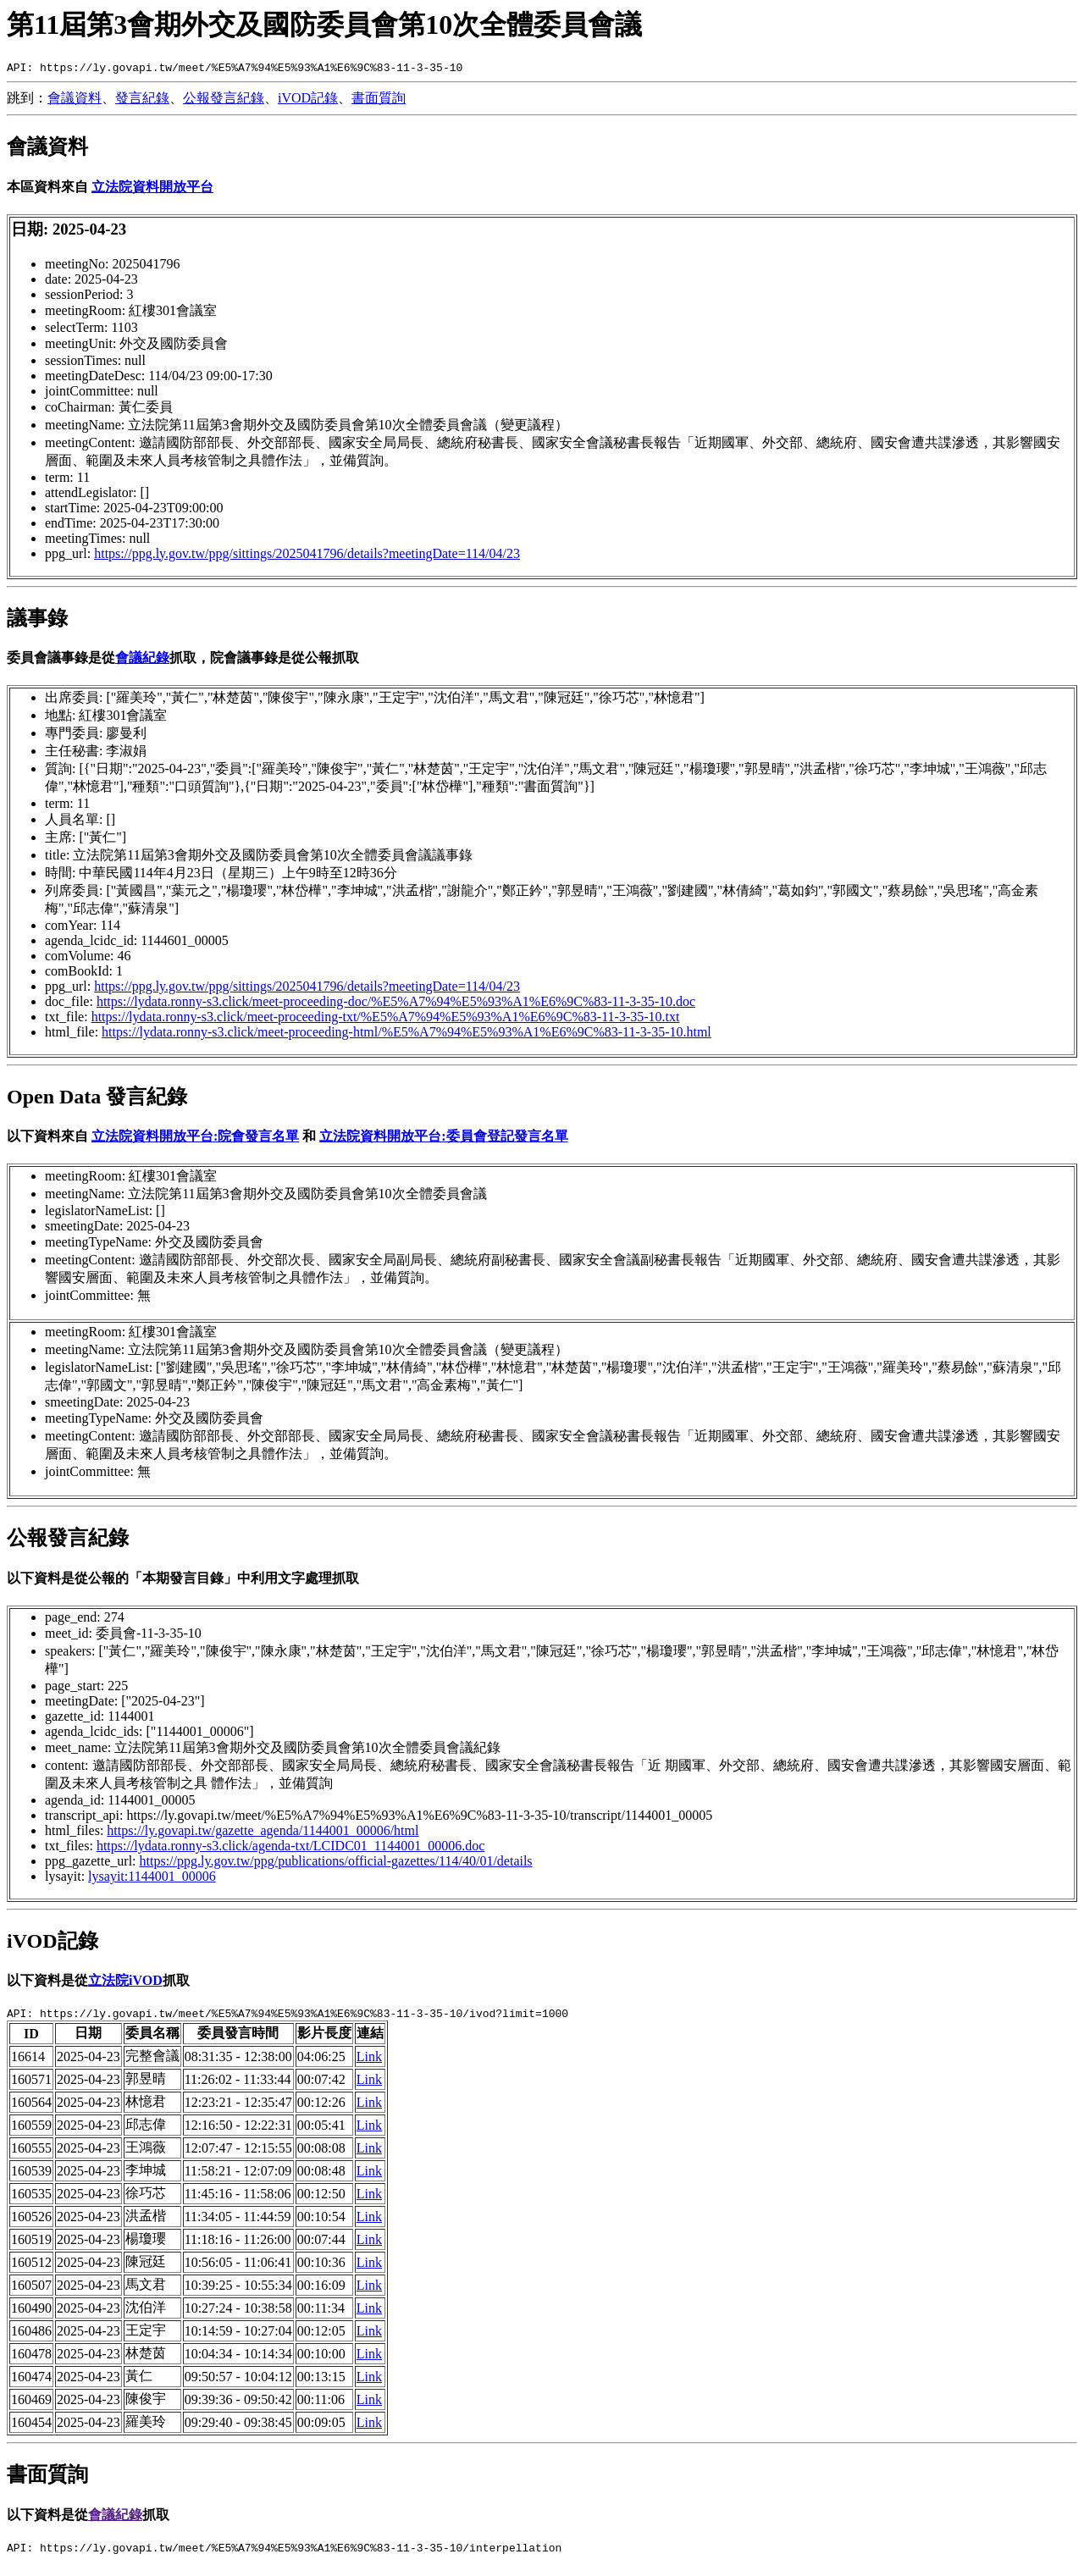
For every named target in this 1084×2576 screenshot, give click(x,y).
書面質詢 (378, 100)
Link (369, 2061)
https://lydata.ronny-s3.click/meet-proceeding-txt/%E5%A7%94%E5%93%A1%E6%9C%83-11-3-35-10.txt (385, 1019)
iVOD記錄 (308, 100)
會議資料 (74, 100)
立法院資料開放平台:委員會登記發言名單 (443, 1138)
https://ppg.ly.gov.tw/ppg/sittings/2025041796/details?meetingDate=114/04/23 (307, 556)
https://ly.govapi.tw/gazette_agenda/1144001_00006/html (262, 1833)
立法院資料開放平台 (152, 189)
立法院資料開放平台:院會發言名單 (195, 1138)
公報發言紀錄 (223, 100)
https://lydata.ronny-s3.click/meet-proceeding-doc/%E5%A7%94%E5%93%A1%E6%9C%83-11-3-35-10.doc (396, 1004)
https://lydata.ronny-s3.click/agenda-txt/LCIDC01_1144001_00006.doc (290, 1848)
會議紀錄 (142, 660)
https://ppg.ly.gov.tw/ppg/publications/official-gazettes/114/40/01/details (336, 1863)
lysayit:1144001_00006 (152, 1878)
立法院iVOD (125, 1983)
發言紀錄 (142, 100)
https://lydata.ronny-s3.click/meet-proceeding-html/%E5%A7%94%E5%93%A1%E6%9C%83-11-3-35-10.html (406, 1034)
